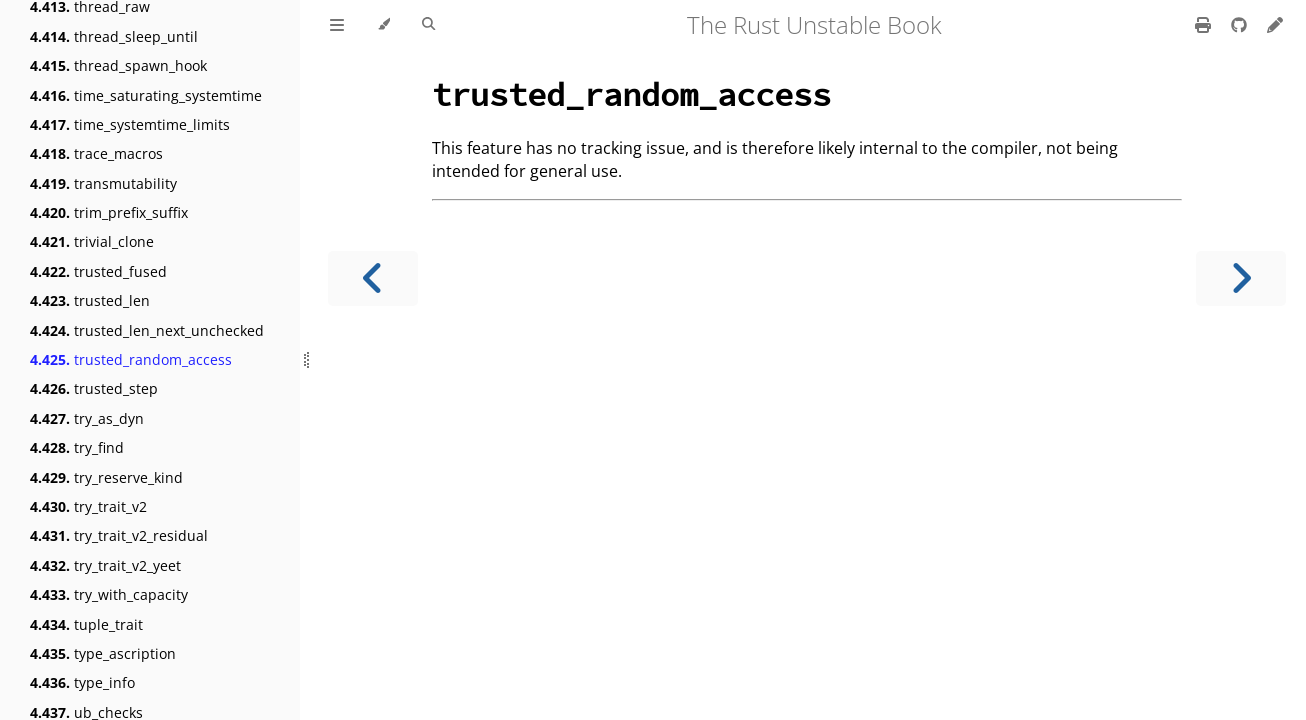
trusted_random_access (131, 359)
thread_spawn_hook (118, 65)
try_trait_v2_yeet (105, 565)
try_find (77, 447)
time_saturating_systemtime (146, 95)
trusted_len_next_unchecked (147, 330)
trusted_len (90, 300)
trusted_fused (98, 271)
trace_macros (96, 153)
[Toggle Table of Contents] (337, 25)
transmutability (103, 183)
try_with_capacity (109, 594)
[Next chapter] (1241, 278)
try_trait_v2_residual (119, 535)
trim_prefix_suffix (109, 212)
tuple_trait (86, 624)
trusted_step (94, 388)
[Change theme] (383, 25)
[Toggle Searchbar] (428, 25)
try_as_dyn (87, 418)
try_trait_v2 (88, 506)
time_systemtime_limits (130, 124)
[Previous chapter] (373, 278)
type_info (82, 682)
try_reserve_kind (106, 477)
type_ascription (103, 653)
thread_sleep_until (114, 36)
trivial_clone (92, 241)
